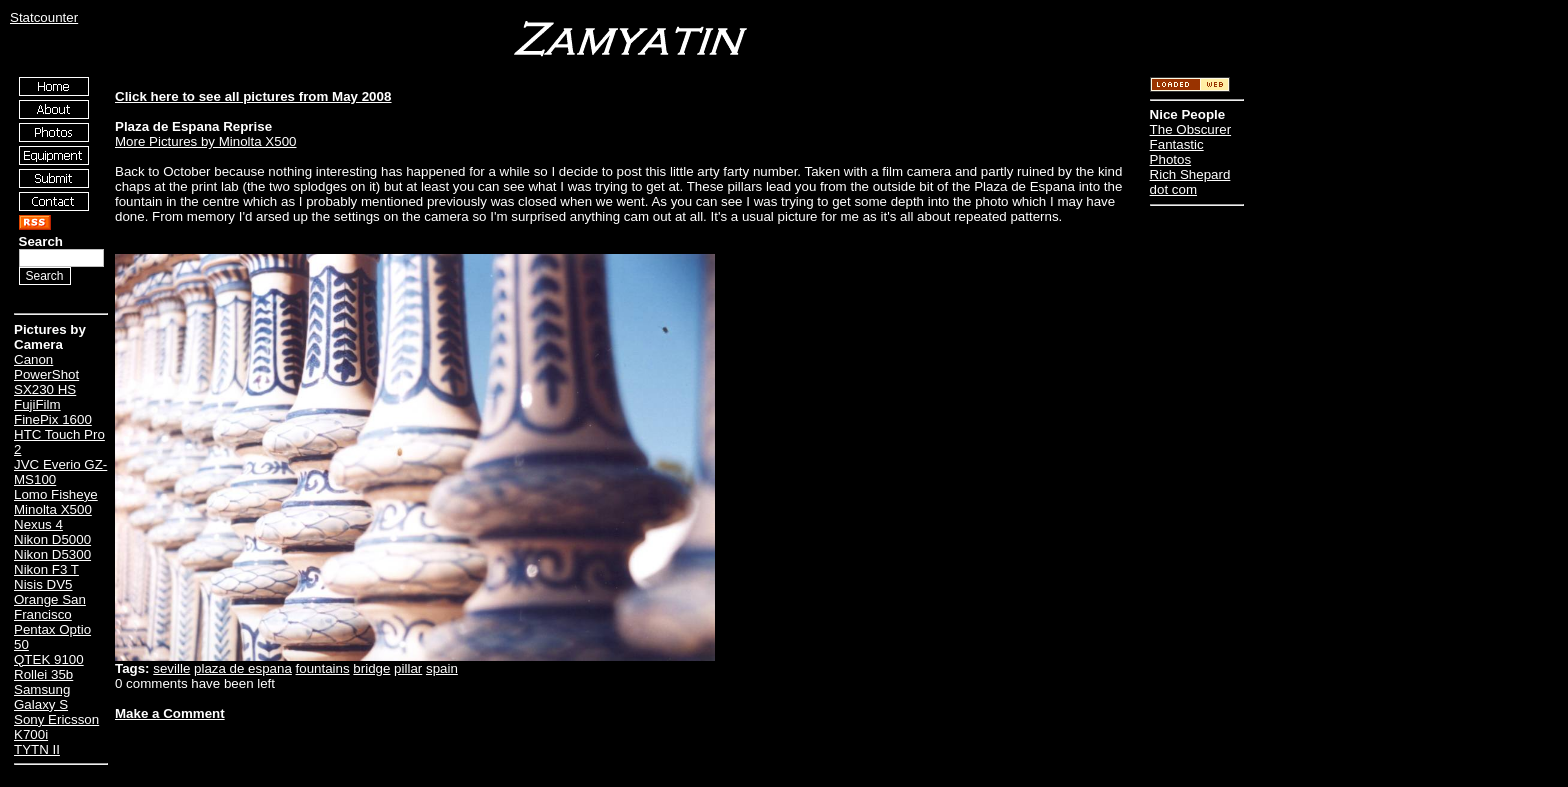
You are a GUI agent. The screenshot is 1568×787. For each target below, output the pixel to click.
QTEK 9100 (49, 659)
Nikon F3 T (46, 569)
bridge (371, 668)
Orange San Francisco (50, 607)
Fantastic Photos (1177, 152)
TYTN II (37, 749)
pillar (408, 668)
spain (442, 668)
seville (171, 668)
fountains (323, 668)
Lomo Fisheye (56, 494)
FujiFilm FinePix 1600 (53, 412)
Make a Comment (170, 713)
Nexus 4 (38, 524)
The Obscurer (1190, 129)
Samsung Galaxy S (42, 697)
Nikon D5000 (52, 539)
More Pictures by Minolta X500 (206, 141)
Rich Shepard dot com (1190, 182)
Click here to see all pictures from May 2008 (253, 96)
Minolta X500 (53, 509)
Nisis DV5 (43, 584)
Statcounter (44, 17)
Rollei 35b (43, 674)
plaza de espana (243, 668)
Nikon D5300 (52, 554)
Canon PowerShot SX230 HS (46, 374)
